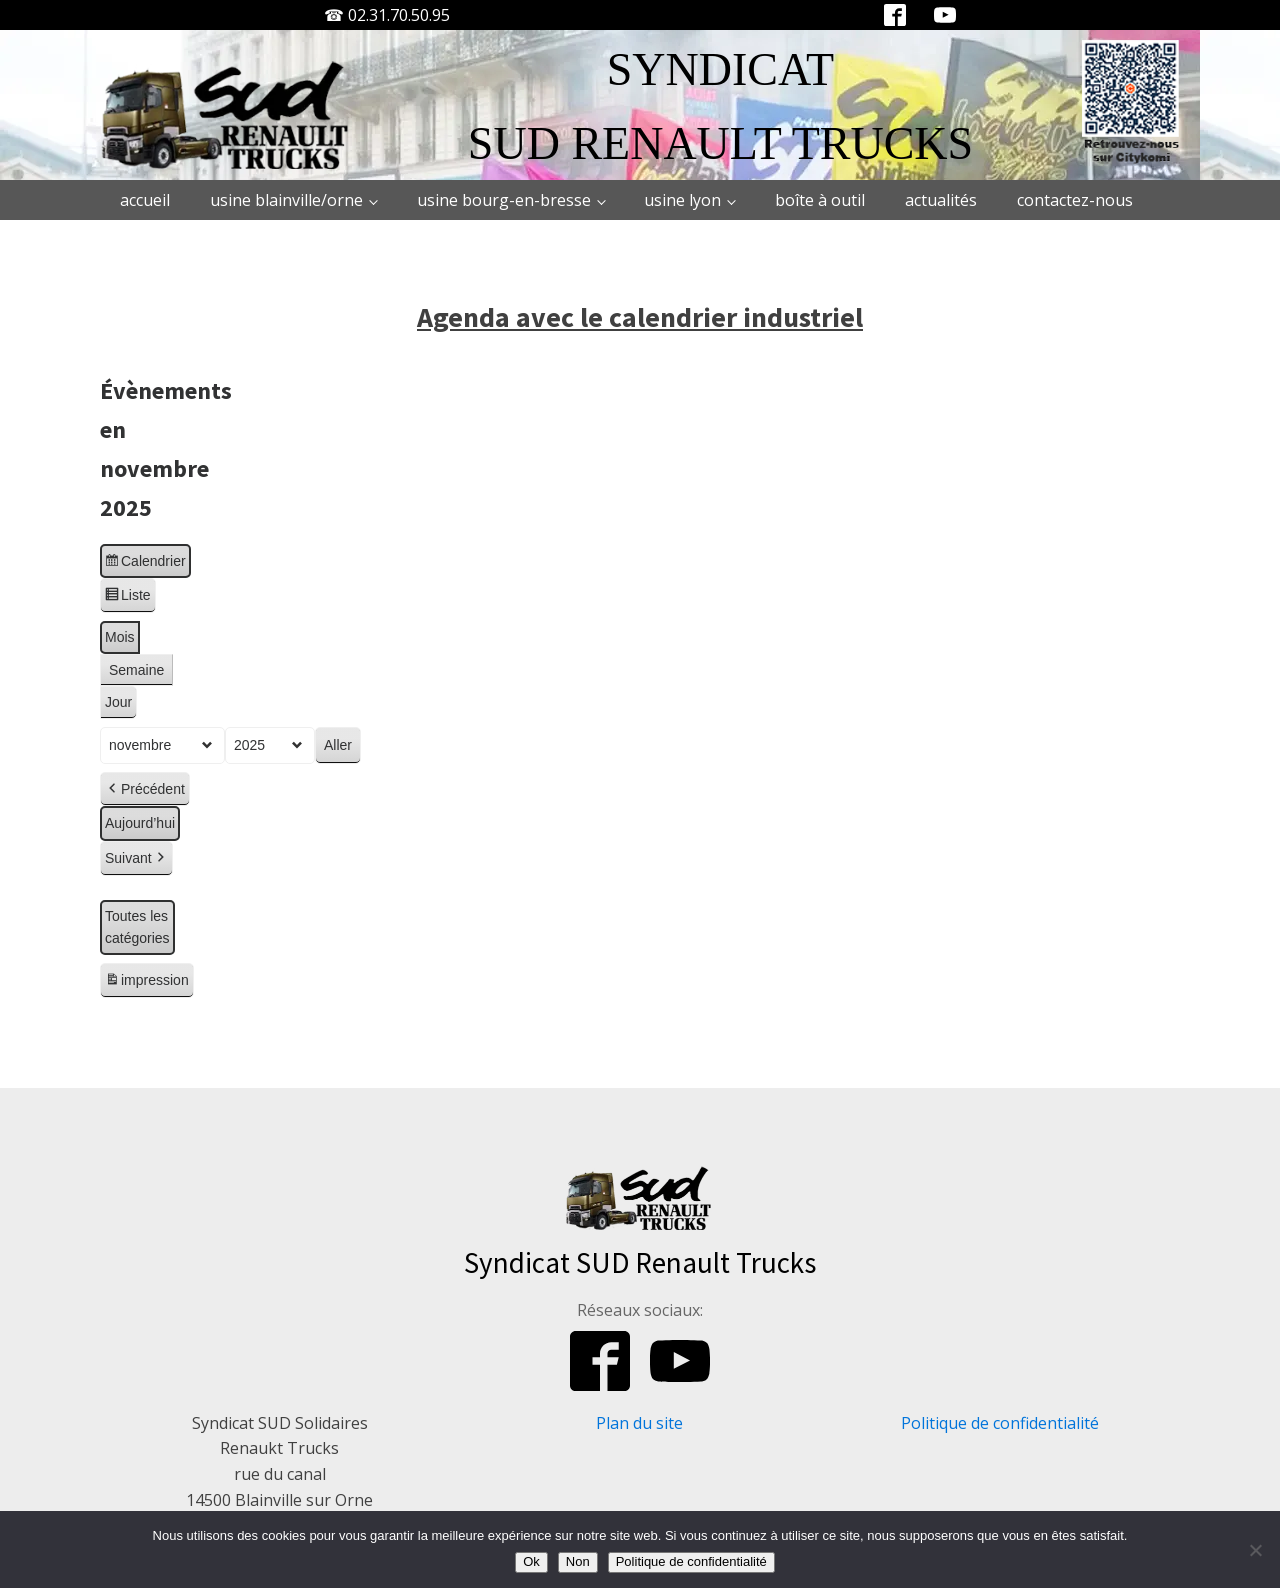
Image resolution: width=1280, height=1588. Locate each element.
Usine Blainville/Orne (286, 200)
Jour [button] (118, 702)
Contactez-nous (1075, 200)
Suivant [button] (136, 858)
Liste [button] (127, 598)
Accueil (145, 200)
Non (578, 1561)
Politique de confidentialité (1000, 1423)
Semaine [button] (136, 669)
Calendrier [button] (145, 563)
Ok (531, 1561)
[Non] (1255, 1550)
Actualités (941, 200)
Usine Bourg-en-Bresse (504, 200)
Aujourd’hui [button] (140, 823)
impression (146, 983)
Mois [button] (120, 637)
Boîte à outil (820, 200)
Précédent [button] (145, 788)
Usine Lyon (682, 200)
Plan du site (639, 1423)
